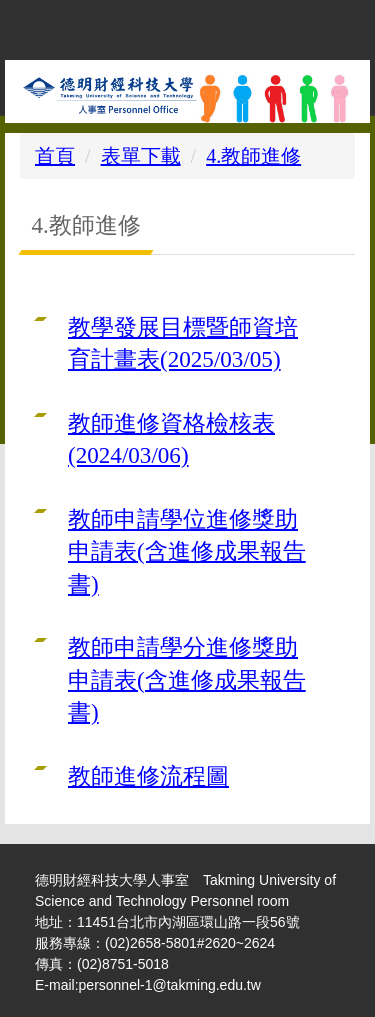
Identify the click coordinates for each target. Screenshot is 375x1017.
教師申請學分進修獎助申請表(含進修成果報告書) (187, 679)
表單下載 (141, 156)
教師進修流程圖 (148, 776)
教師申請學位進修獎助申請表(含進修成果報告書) (187, 551)
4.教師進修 (253, 156)
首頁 (55, 156)
